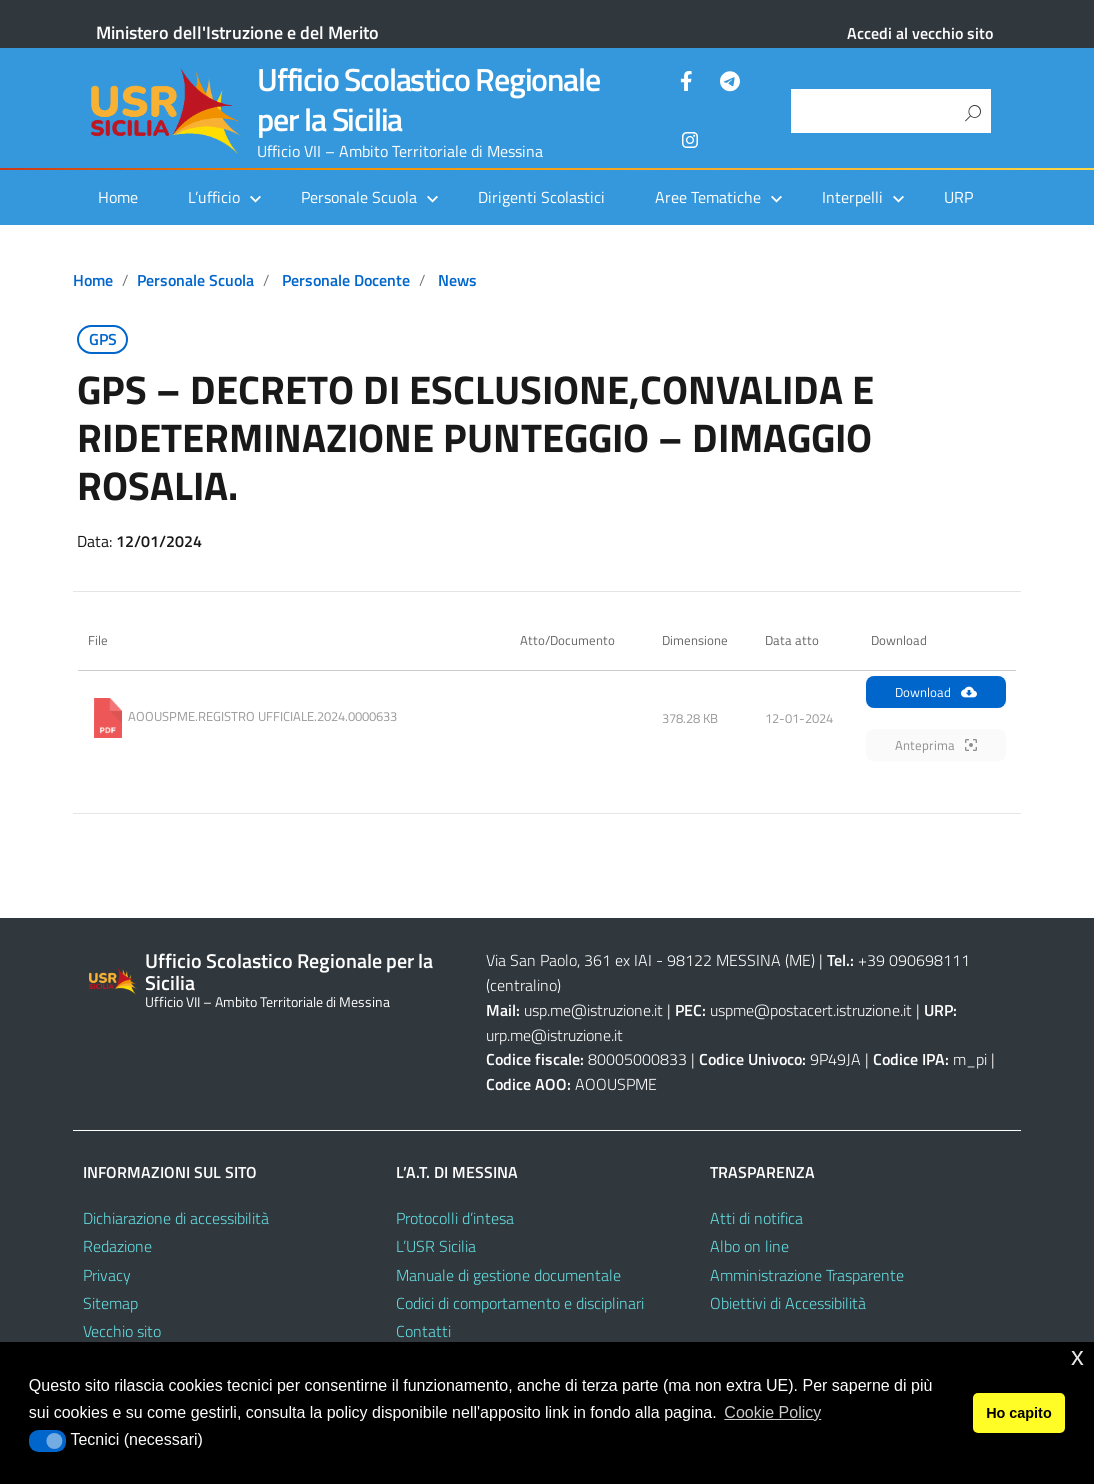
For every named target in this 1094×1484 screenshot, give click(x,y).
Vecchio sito (122, 1331)
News (457, 280)
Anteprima (936, 745)
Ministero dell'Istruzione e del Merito (237, 32)
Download (936, 692)
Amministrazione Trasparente (807, 1275)
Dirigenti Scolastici (541, 197)
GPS (103, 339)
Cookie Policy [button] (772, 1412)
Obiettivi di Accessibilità (788, 1303)
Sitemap (110, 1303)
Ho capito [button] (1019, 1413)
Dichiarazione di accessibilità (176, 1218)
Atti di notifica (756, 1218)
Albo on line (749, 1246)
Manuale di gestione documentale (508, 1275)
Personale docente (346, 280)
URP (958, 197)
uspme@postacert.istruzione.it (811, 1010)
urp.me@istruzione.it (554, 1035)
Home (118, 197)
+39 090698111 (914, 960)
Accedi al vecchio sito (920, 33)
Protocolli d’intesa (455, 1218)
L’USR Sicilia (436, 1246)
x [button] (1077, 1356)
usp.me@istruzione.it (593, 1010)
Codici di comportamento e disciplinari (520, 1303)
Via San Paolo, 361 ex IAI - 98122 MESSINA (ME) (650, 960)
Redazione (117, 1246)
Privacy (107, 1275)
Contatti (423, 1331)
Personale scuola (195, 280)
